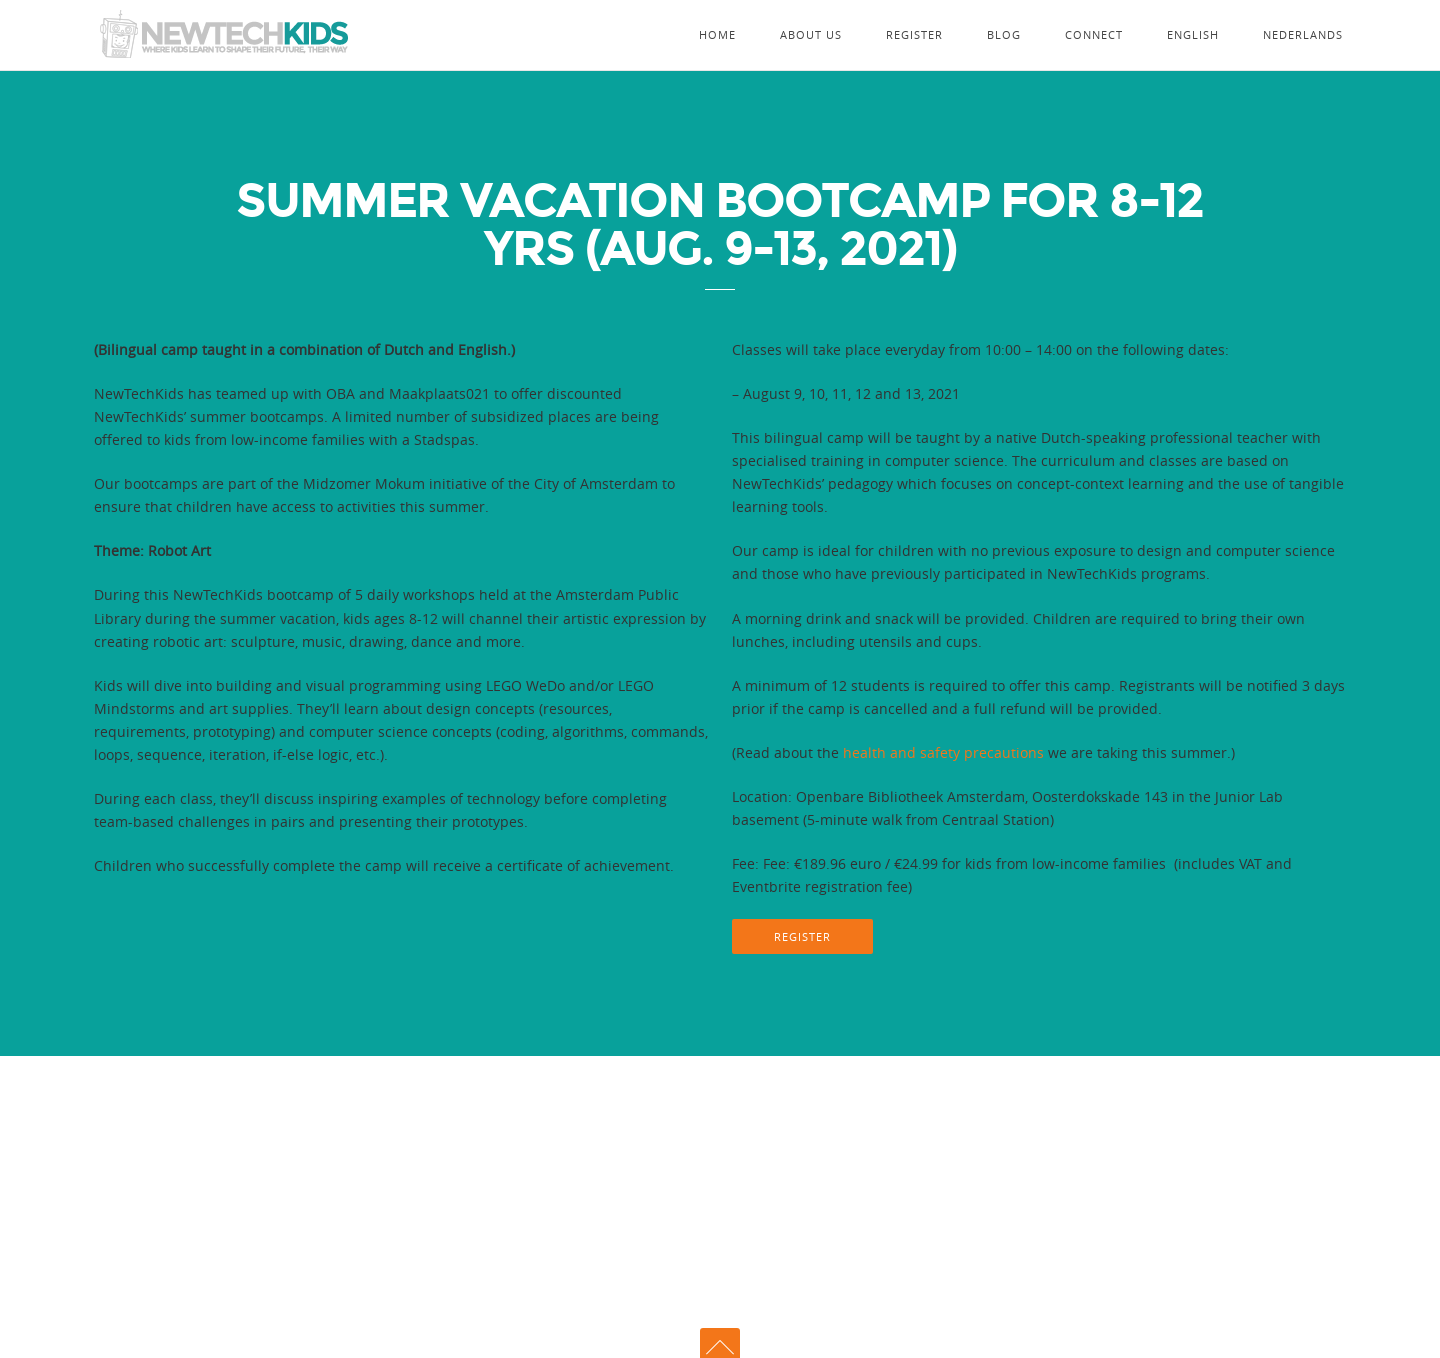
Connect (1094, 34)
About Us (811, 34)
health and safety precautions (943, 752)
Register (914, 34)
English (1193, 34)
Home (717, 34)
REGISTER (802, 936)
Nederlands (1303, 34)
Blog (1004, 34)
